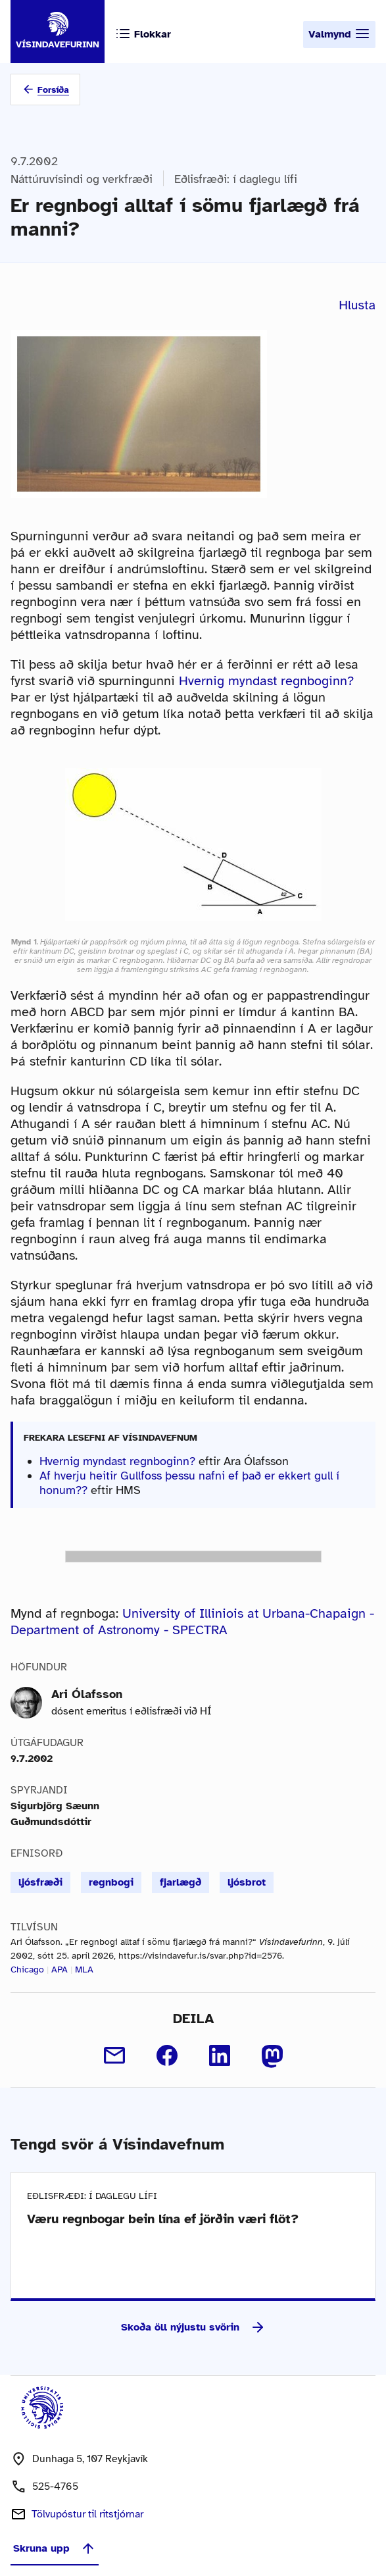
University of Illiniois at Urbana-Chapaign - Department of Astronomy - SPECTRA (192, 1621)
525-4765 (55, 2486)
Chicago (27, 1969)
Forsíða (53, 89)
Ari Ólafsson (86, 1694)
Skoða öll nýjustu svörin (193, 2327)
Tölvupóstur (87, 2514)
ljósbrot (247, 1882)
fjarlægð (180, 1882)
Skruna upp (54, 2548)
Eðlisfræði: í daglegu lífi (235, 179)
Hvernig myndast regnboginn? (266, 681)
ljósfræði (40, 1882)
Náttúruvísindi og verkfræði (82, 179)
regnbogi (111, 1882)
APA (59, 1969)
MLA (84, 1969)
